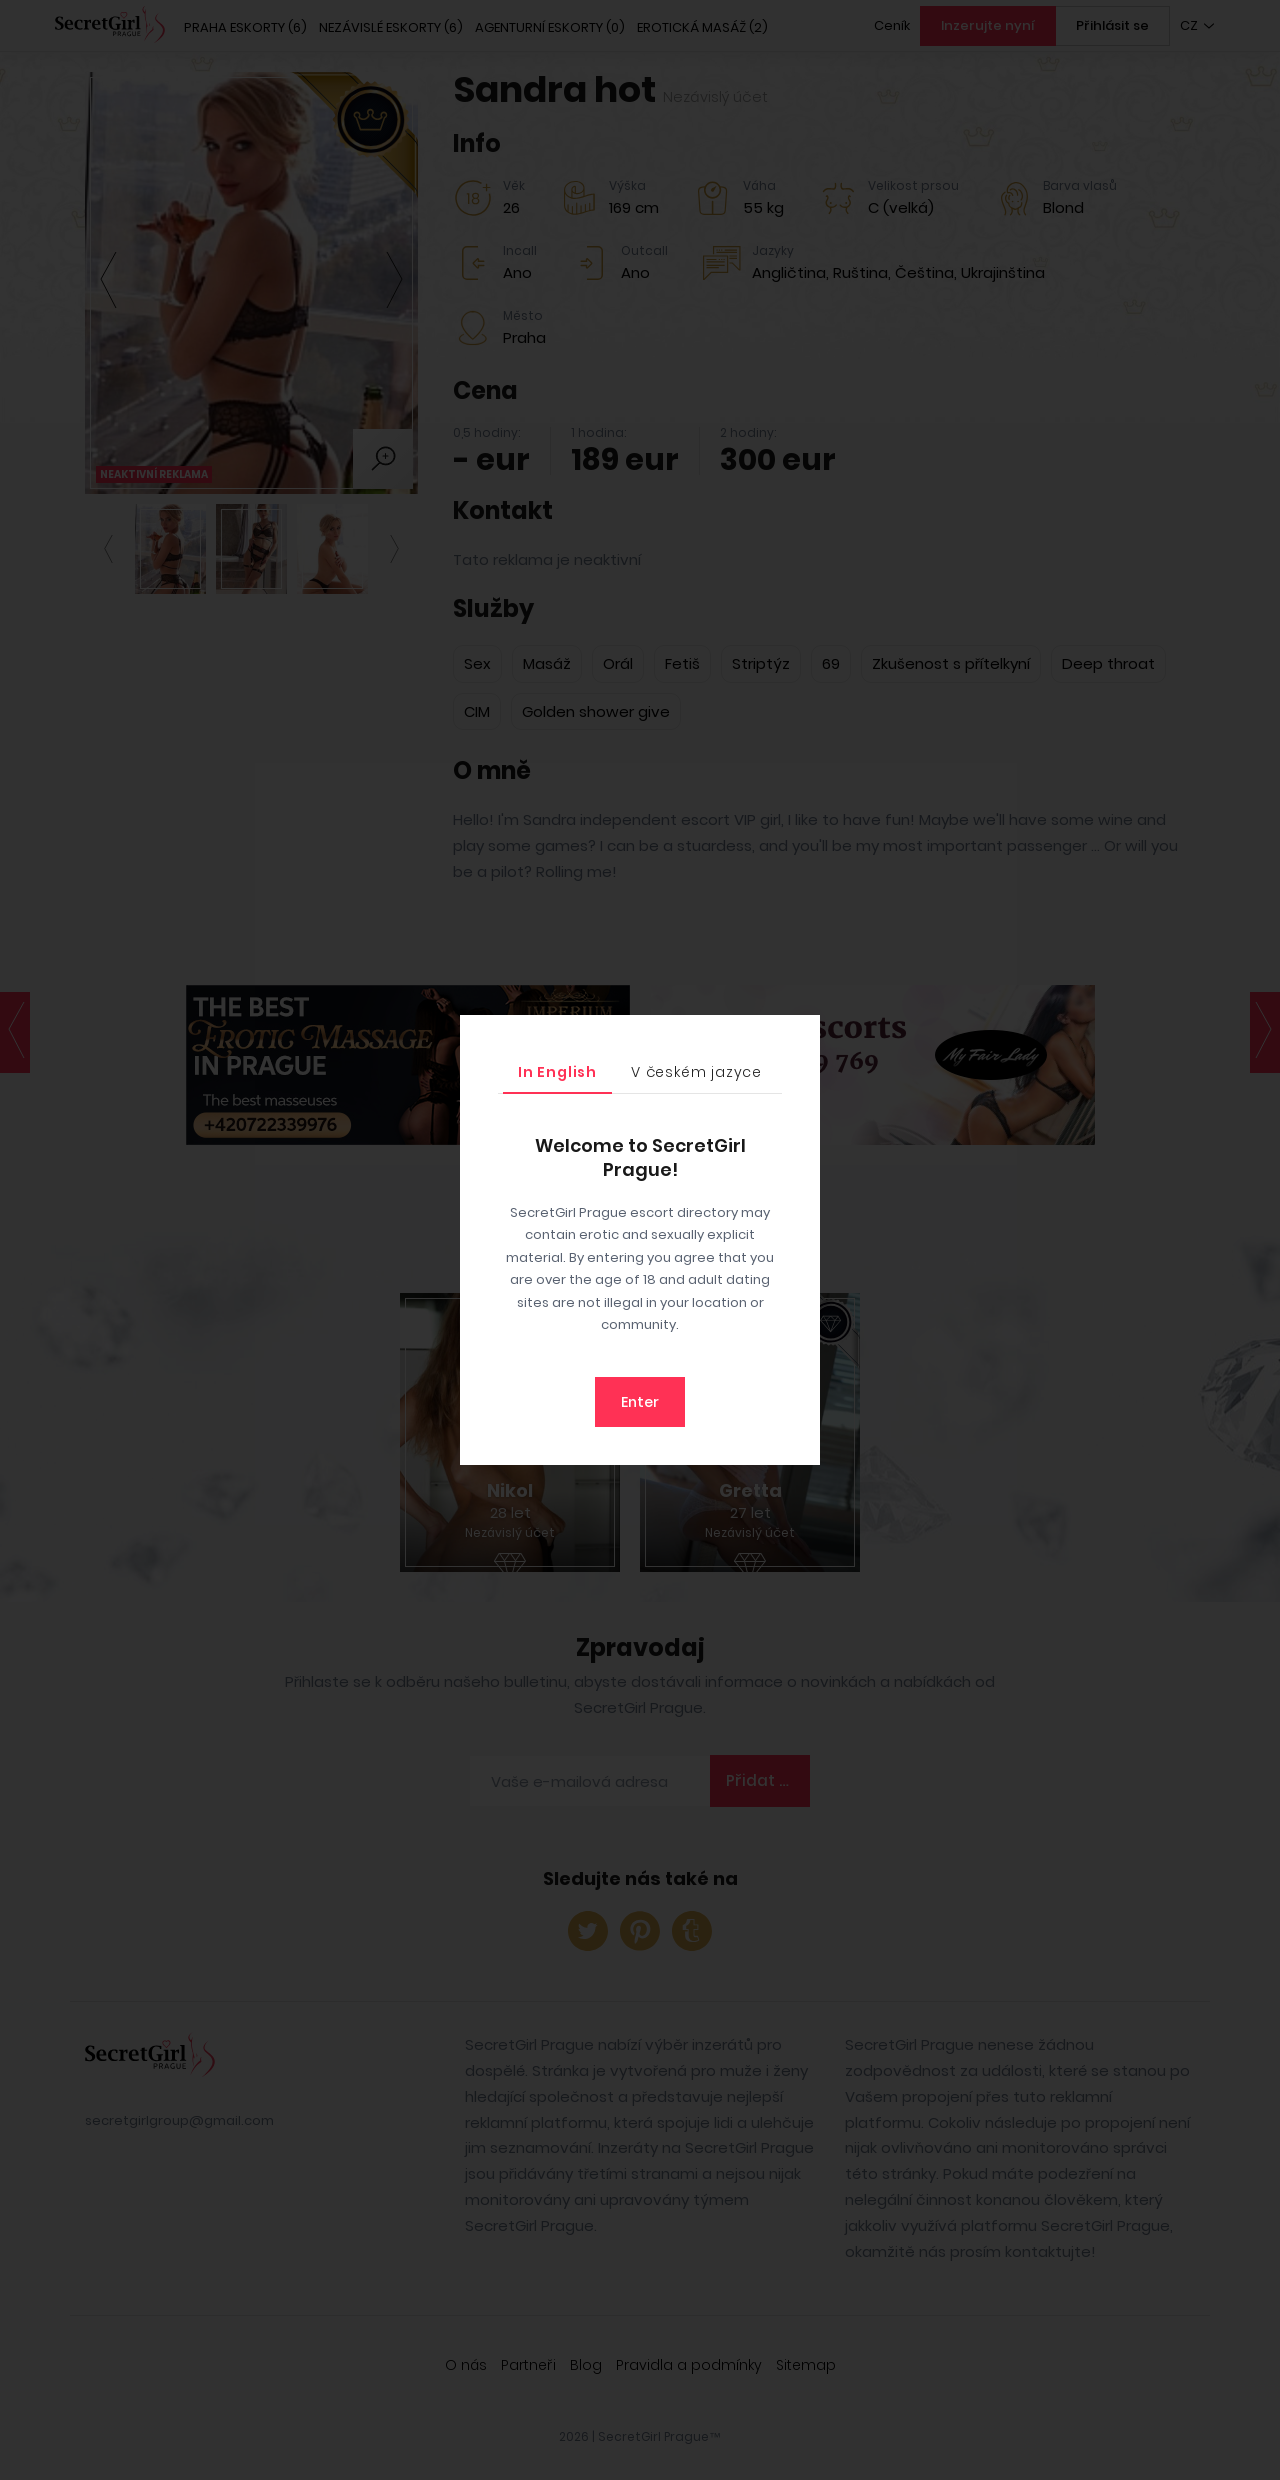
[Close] (800, 1035)
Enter (640, 1402)
